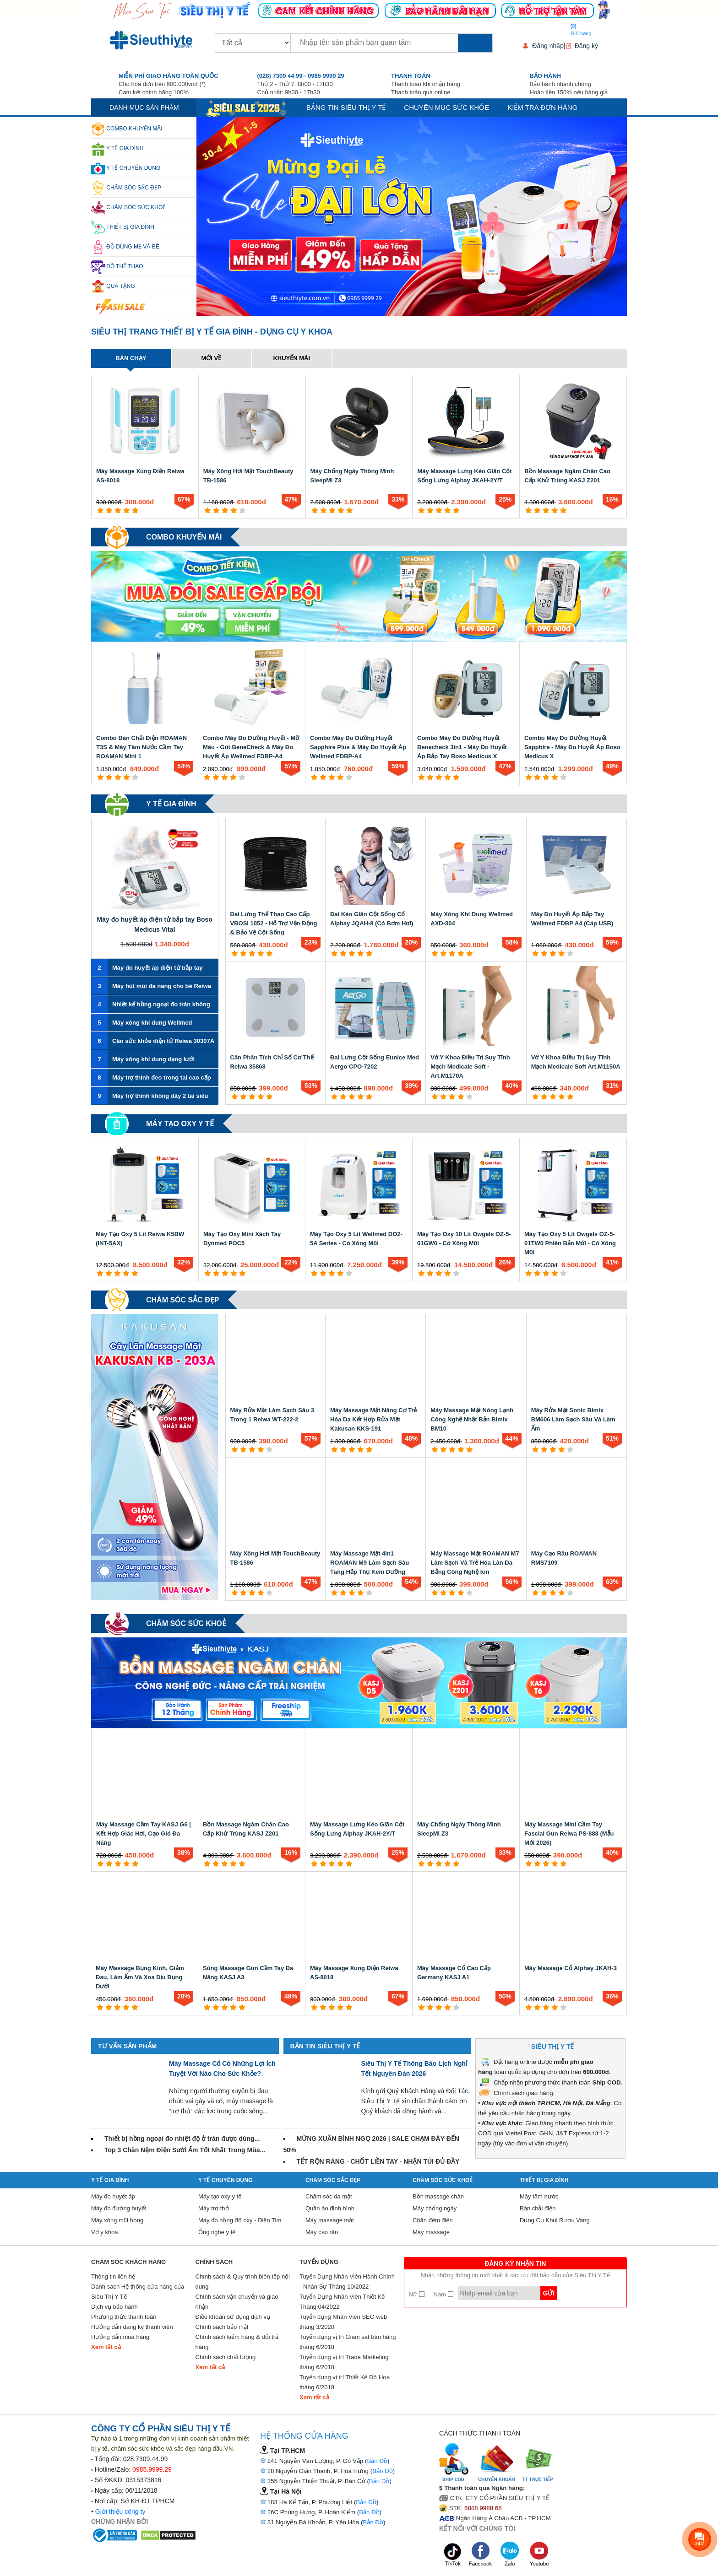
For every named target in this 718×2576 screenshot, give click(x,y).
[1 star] (100, 510)
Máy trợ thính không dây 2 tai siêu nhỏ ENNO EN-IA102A (149, 1096)
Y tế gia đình (117, 149)
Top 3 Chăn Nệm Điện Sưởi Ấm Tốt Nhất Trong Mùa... (184, 2150)
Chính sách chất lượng (226, 2357)
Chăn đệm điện (433, 2220)
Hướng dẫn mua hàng (120, 2336)
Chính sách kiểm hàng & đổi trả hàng (237, 2341)
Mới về (211, 358)
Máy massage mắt (329, 2220)
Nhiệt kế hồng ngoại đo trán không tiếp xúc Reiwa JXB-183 (150, 1004)
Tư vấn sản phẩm (127, 2046)
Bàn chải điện (537, 2208)
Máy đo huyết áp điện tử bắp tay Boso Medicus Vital (154, 924)
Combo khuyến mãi (127, 129)
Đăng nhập (548, 45)
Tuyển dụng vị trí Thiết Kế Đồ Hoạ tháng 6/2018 (344, 2382)
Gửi (549, 2293)
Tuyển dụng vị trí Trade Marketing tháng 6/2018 (344, 2362)
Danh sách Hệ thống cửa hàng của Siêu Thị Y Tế (137, 2291)
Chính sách (214, 2261)
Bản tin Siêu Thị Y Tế (325, 2046)
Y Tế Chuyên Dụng (125, 168)
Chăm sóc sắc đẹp (126, 188)
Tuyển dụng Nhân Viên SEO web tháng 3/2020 (343, 2321)
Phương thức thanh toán (123, 2316)
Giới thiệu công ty (120, 2511)
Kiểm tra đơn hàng (542, 107)
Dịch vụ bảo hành (114, 2306)
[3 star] (118, 510)
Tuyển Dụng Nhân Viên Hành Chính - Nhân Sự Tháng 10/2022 (347, 2281)
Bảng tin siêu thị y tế (346, 107)
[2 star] (109, 510)
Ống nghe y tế (216, 2232)
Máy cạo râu (321, 2232)
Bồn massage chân (438, 2196)
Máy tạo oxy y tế (180, 1124)
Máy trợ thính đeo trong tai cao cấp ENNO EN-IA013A (151, 1078)
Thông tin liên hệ (113, 2276)
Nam (443, 2294)
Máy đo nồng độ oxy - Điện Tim (239, 2220)
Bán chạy (130, 358)
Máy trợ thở (213, 2208)
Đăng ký (586, 45)
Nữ (416, 2294)
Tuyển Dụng (318, 2261)
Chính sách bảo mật (222, 2326)
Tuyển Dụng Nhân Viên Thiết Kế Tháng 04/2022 (342, 2301)
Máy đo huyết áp (113, 2196)
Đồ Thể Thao (117, 267)
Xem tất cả (106, 2347)
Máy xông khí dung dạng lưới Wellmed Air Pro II (143, 1059)
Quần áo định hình (329, 2208)
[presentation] (206, 216)
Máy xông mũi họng (117, 2220)
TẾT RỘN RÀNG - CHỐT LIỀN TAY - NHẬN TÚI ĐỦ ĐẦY (378, 2161)
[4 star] (126, 510)
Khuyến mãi (291, 358)
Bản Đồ (377, 2460)
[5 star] (135, 510)
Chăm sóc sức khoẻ (128, 208)
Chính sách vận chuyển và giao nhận (237, 2301)
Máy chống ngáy (435, 2208)
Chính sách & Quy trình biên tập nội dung (243, 2281)
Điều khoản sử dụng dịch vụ (233, 2316)
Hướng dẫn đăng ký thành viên (132, 2326)
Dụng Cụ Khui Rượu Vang (555, 2220)
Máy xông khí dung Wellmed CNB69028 (141, 1023)
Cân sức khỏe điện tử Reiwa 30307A (152, 1040)
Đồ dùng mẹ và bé (125, 247)
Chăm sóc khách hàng (128, 2261)
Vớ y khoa (104, 2232)
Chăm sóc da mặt (328, 2196)
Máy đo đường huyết (118, 2208)
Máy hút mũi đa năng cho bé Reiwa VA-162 (151, 986)
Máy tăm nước (539, 2196)
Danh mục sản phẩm (144, 107)
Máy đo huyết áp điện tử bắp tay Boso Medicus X (147, 968)
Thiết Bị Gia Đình (122, 227)
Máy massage (431, 2232)
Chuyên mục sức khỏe (446, 107)
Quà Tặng (113, 286)
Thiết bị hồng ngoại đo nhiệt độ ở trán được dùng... (182, 2138)
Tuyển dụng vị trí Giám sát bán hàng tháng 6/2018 (347, 2341)
